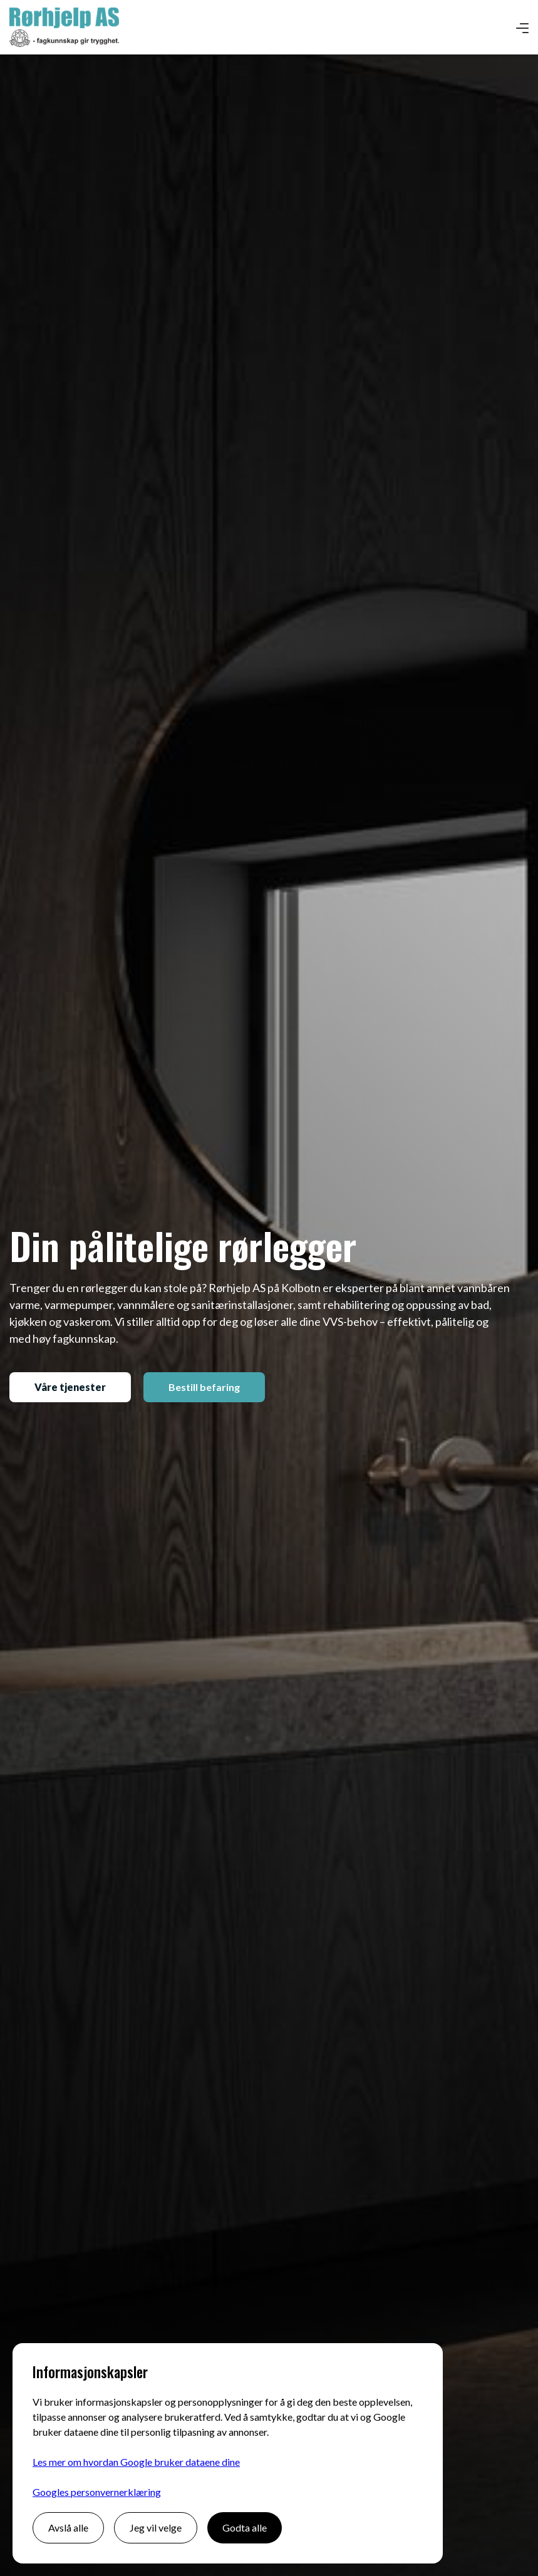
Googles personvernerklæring (97, 2492)
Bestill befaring (204, 1387)
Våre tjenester (70, 1387)
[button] (522, 28)
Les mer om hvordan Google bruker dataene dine (136, 2462)
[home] (64, 27)
